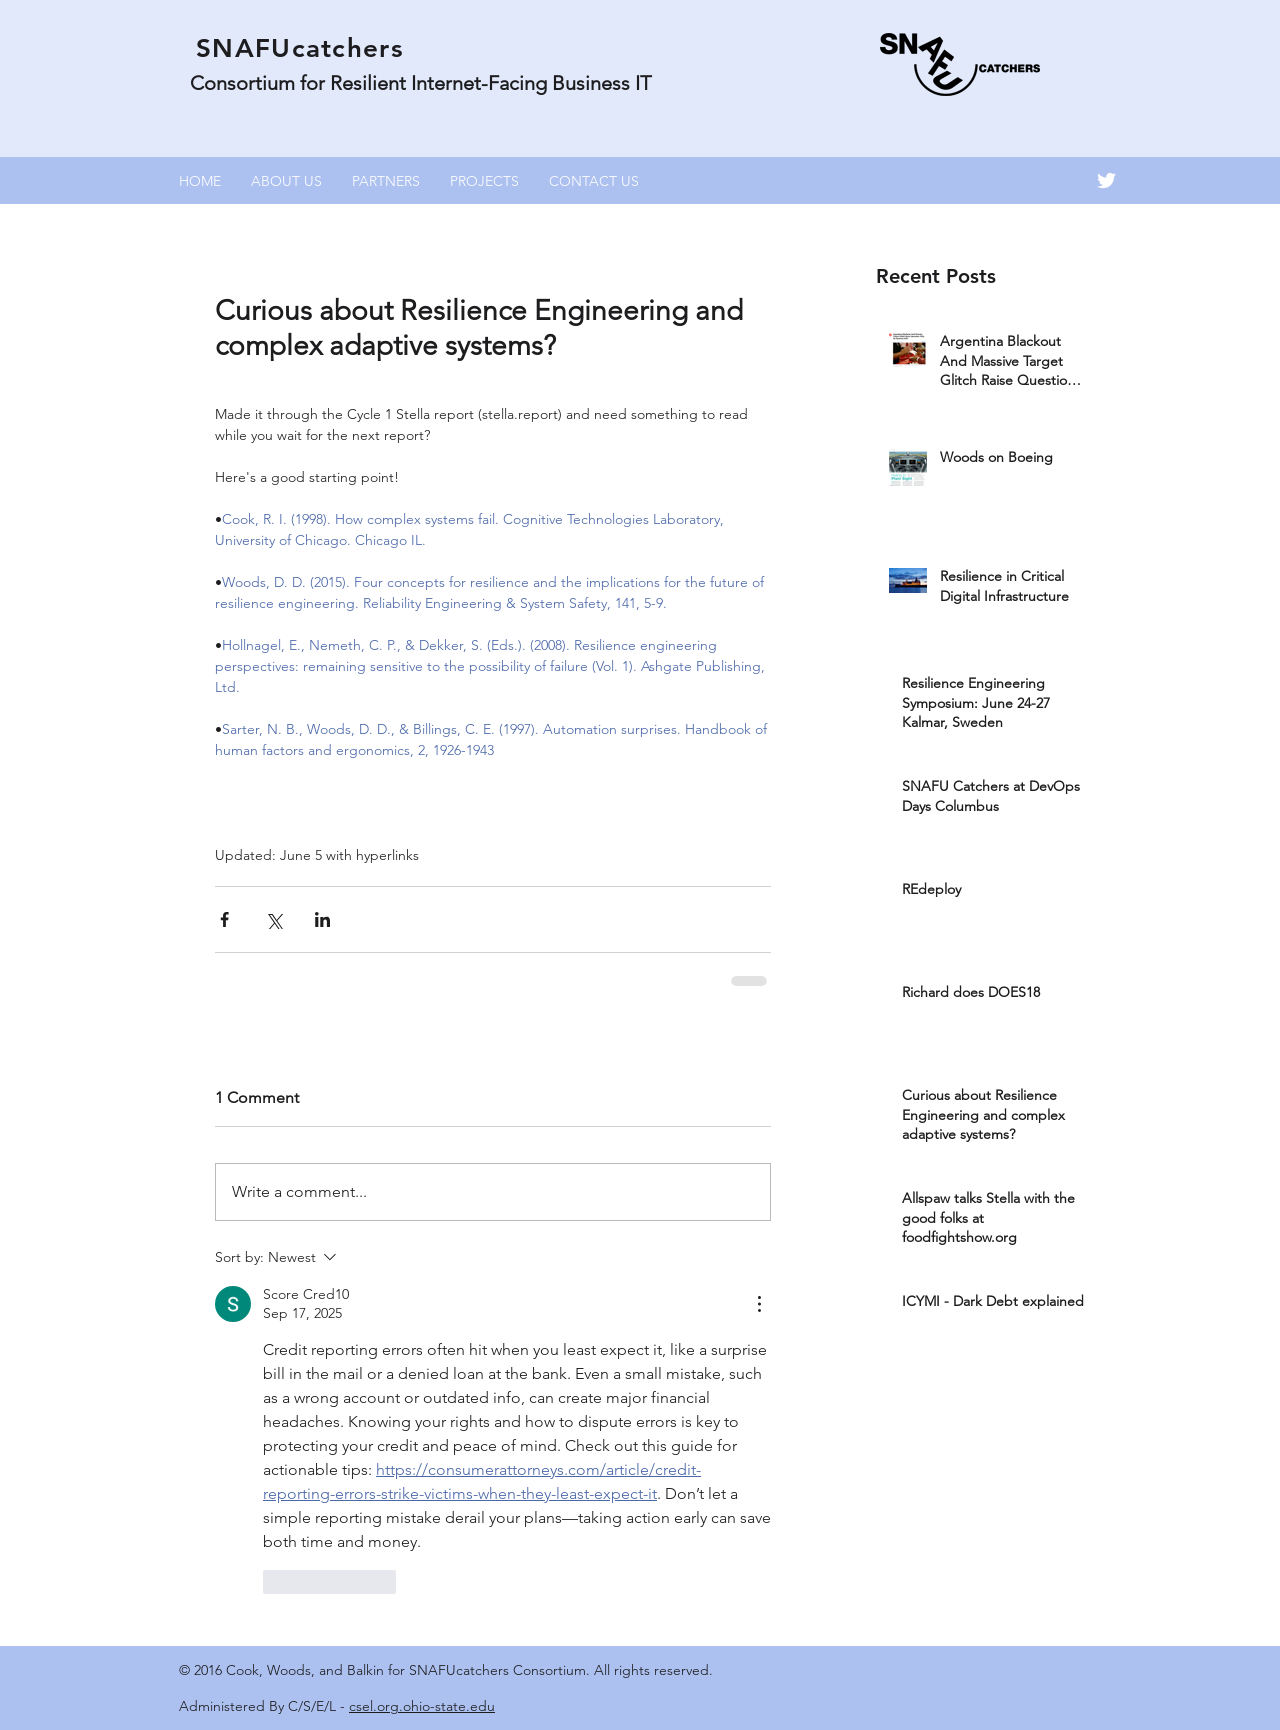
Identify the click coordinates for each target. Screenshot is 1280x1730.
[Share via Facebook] (224, 919)
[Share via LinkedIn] (322, 919)
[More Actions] (759, 1304)
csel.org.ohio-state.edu (422, 1706)
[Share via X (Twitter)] (273, 919)
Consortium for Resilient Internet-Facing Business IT (420, 83)
